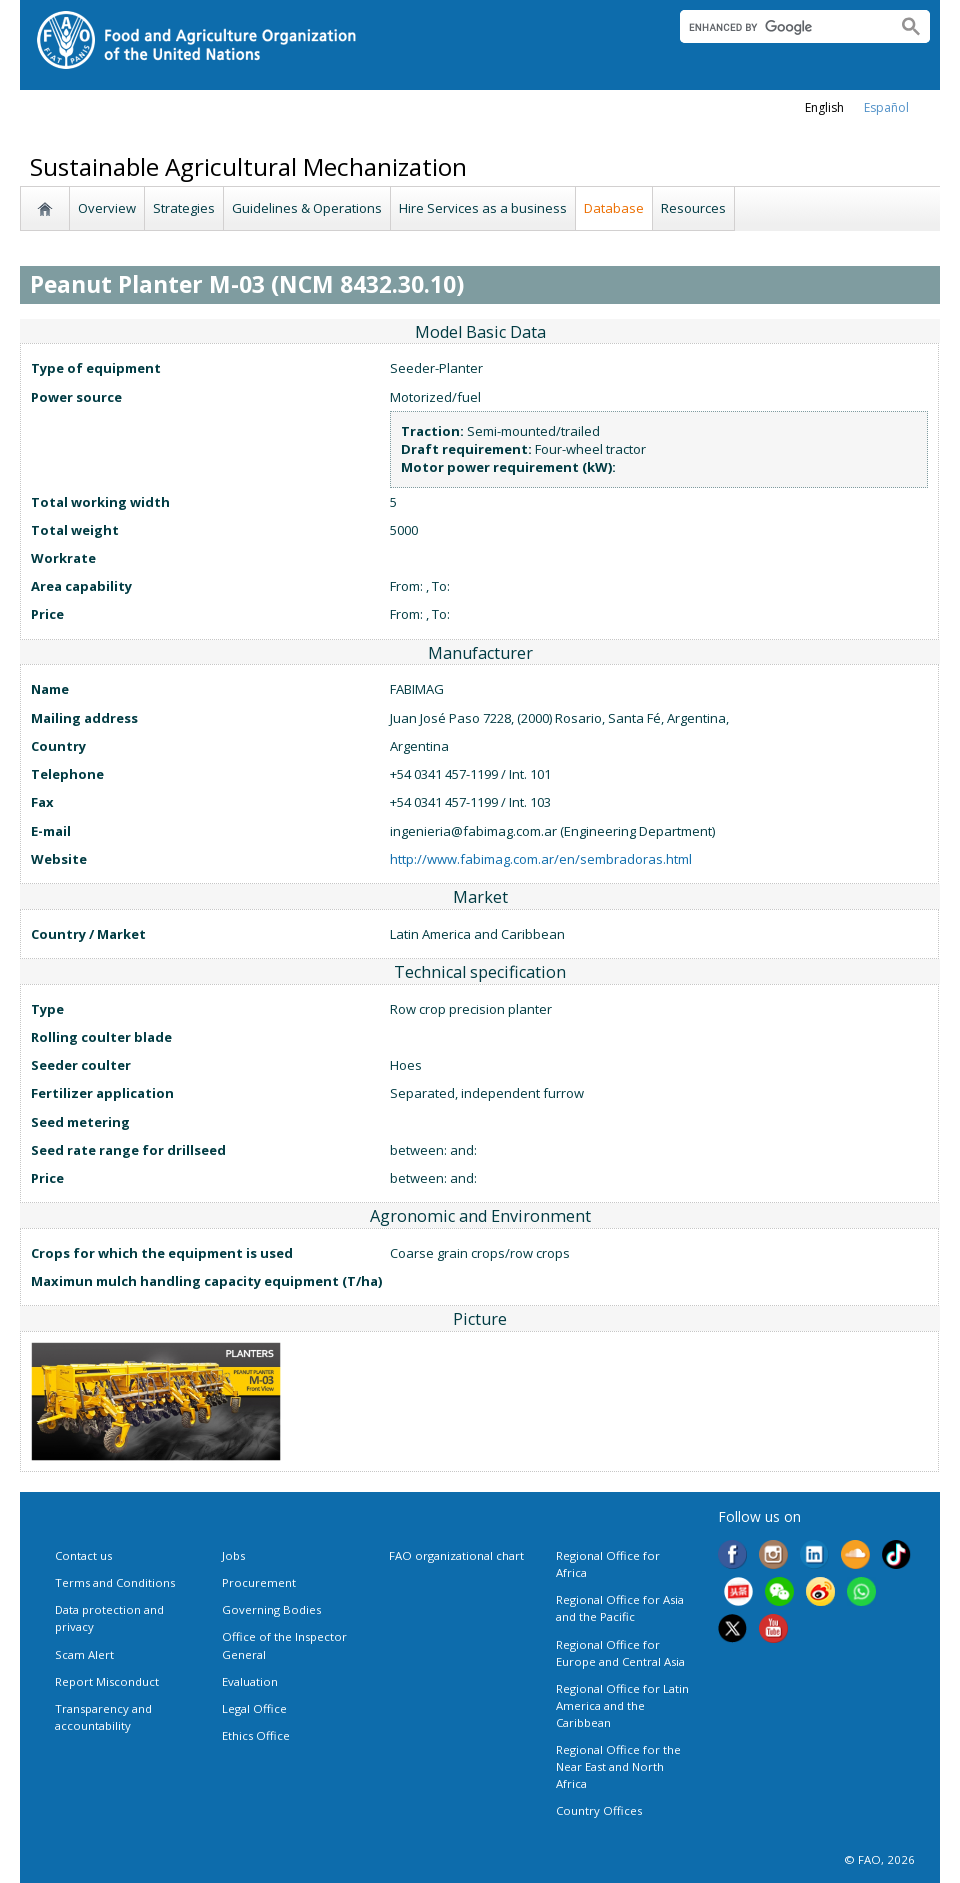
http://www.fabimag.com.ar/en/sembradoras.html (541, 859)
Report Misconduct (107, 1681)
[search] (780, 27)
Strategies (184, 208)
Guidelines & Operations (307, 208)
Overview (107, 208)
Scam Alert (84, 1654)
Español (886, 107)
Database (614, 208)
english (824, 107)
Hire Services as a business (483, 208)
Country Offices (599, 1810)
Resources (693, 208)
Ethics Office (256, 1735)
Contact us (83, 1555)
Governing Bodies (271, 1609)
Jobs (233, 1555)
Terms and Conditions (115, 1582)
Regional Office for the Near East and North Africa (618, 1766)
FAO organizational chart (456, 1555)
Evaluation (250, 1681)
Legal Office (254, 1708)
